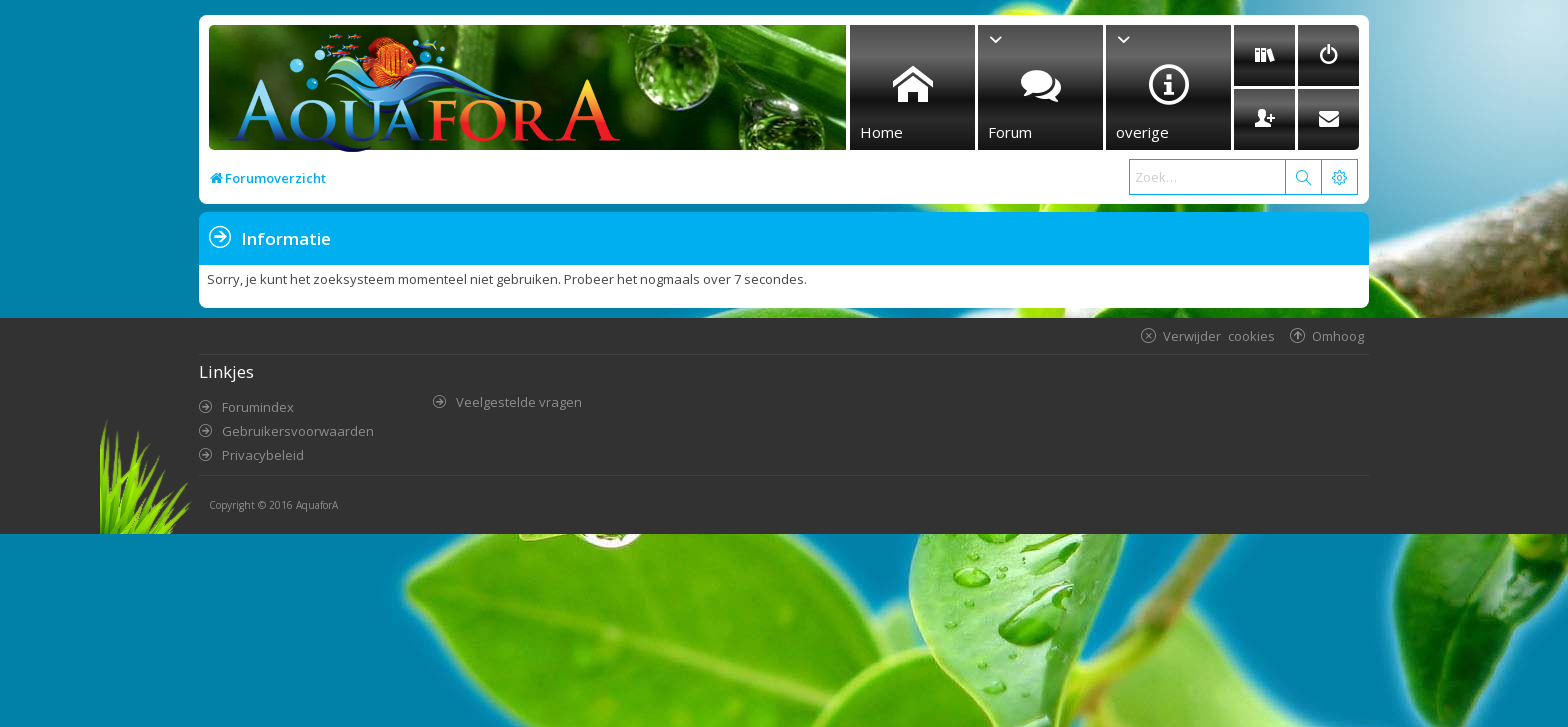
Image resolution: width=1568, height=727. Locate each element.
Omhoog (1338, 335)
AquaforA (317, 505)
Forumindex (258, 407)
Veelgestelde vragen (519, 402)
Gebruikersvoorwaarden (298, 431)
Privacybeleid (263, 455)
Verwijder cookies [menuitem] (1219, 335)
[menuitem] (1264, 55)
